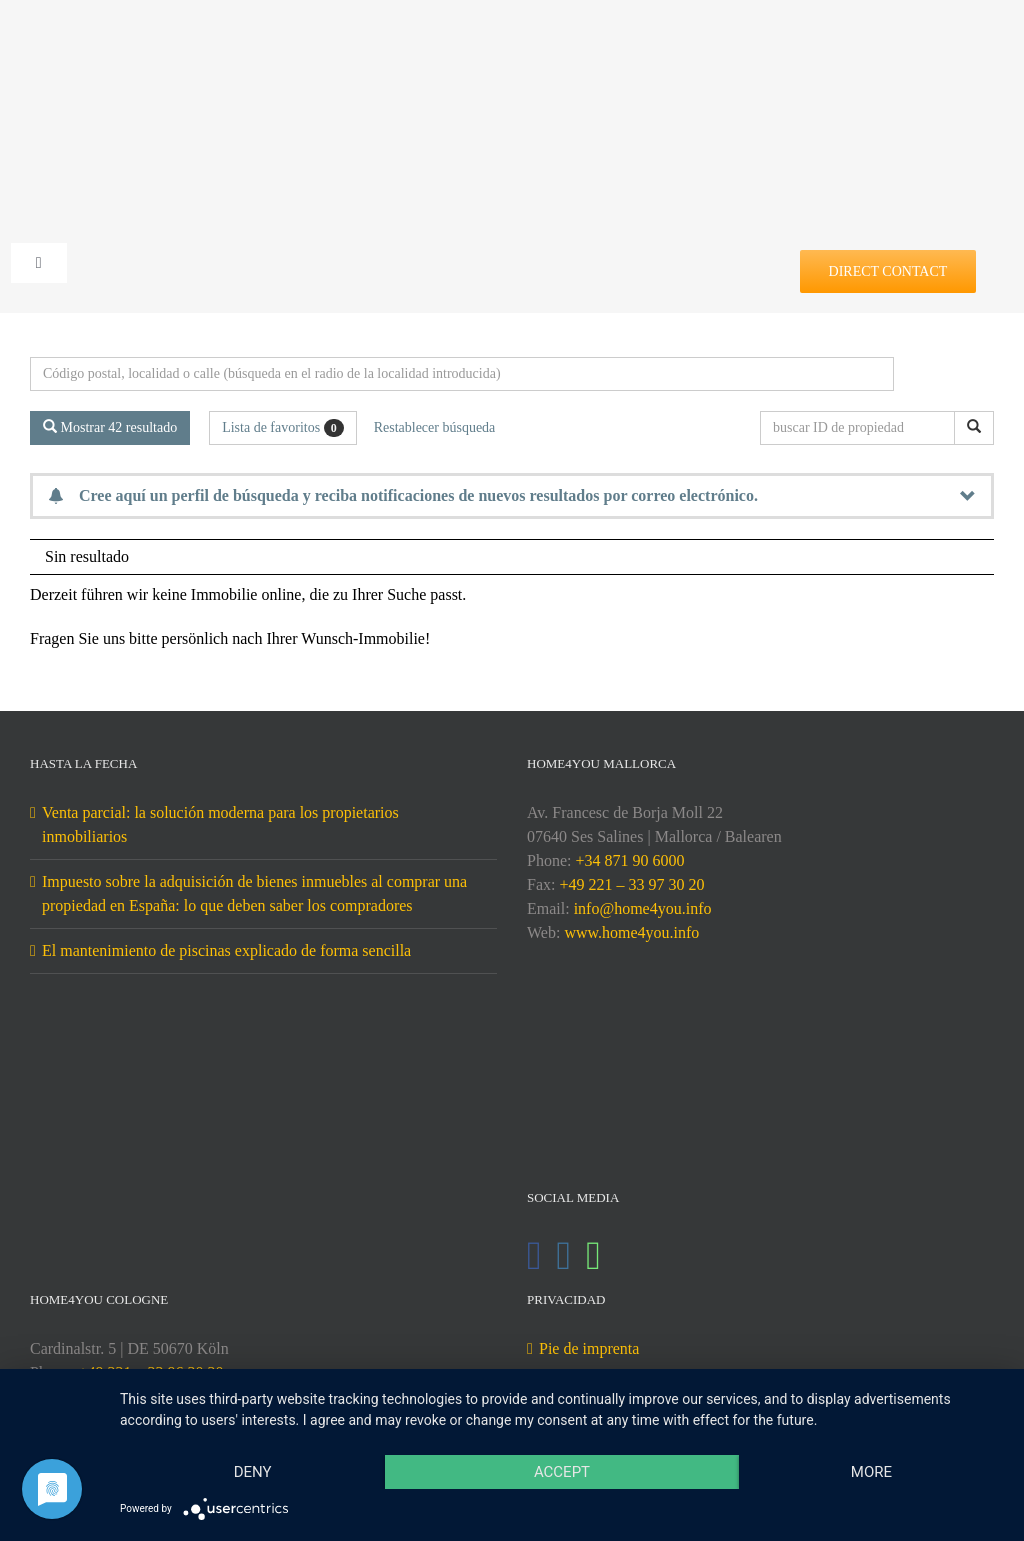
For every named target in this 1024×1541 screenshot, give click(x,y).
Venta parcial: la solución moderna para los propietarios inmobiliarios (220, 824)
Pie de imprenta (589, 1348)
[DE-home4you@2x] (512, 47)
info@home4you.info (643, 908)
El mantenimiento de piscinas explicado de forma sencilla (226, 950)
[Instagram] (564, 1256)
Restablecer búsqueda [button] (435, 427)
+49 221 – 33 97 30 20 (631, 884)
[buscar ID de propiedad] (861, 428)
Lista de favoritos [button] (282, 428)
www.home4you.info (631, 932)
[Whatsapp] (593, 1256)
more (871, 1472)
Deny (253, 1472)
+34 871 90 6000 (629, 860)
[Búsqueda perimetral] (462, 374)
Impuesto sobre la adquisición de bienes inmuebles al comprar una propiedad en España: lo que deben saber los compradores (254, 893)
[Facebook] (534, 1256)
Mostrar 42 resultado (110, 427)
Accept (562, 1472)
